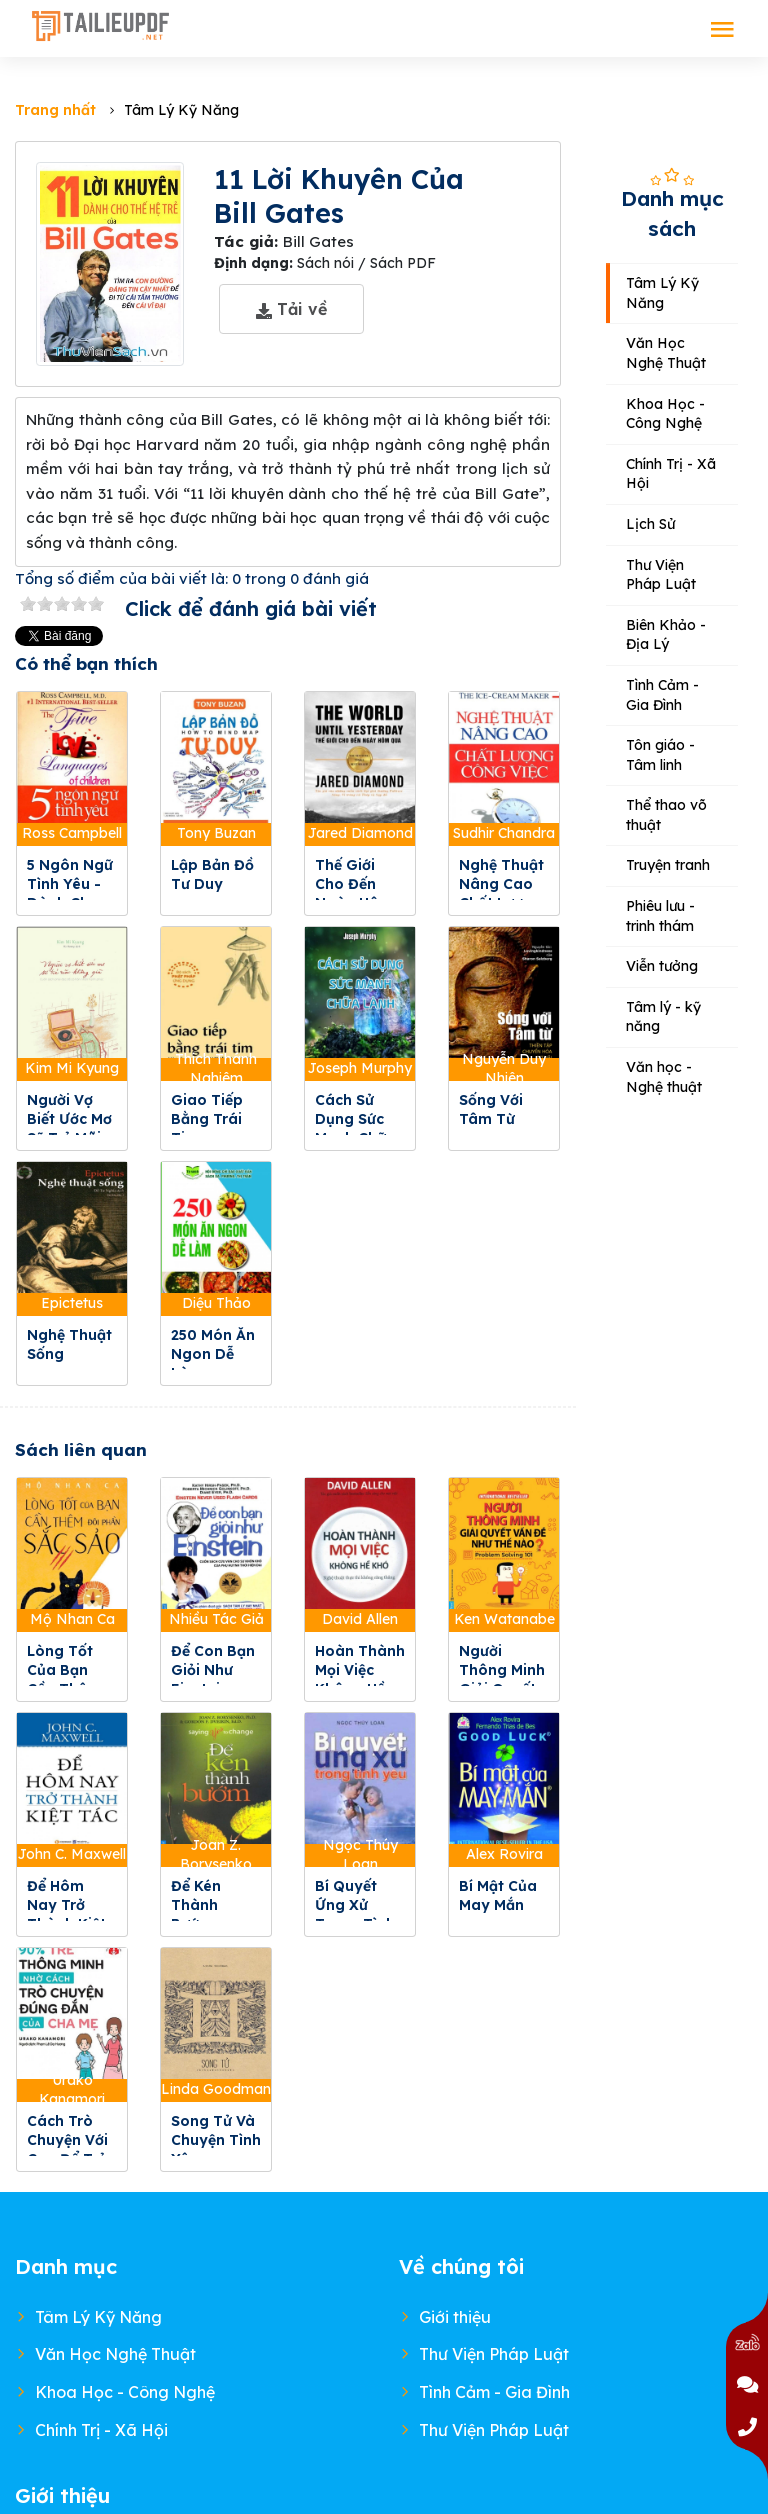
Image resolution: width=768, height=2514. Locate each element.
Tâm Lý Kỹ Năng (662, 293)
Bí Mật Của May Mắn (498, 1895)
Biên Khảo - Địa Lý (666, 635)
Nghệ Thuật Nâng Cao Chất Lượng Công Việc (501, 893)
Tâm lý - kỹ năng (663, 1017)
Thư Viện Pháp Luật (661, 575)
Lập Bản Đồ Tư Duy (212, 874)
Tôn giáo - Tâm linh (660, 755)
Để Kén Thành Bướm (196, 1905)
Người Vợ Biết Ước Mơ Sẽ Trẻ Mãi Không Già (69, 1128)
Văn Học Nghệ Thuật (666, 353)
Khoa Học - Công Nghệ (665, 414)
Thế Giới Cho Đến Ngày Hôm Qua (354, 893)
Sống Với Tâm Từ (491, 1109)
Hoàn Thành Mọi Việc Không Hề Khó (360, 1679)
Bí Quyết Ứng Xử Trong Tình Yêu (355, 1914)
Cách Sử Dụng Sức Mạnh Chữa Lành (355, 1128)
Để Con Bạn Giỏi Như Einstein (213, 1670)
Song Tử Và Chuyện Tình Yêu (216, 2140)
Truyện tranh (668, 865)
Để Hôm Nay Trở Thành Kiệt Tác (66, 1914)
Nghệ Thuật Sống (69, 1344)
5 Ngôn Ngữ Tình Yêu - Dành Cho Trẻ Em (70, 893)
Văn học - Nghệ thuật (664, 1077)
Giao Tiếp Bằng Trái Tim (207, 1119)
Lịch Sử (650, 524)
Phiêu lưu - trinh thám (660, 916)
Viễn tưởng (662, 966)
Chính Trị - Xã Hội (671, 474)
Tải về (291, 309)
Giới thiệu (455, 2317)
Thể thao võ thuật (666, 815)
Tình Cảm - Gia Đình (662, 695)
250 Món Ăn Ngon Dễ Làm (213, 1354)
